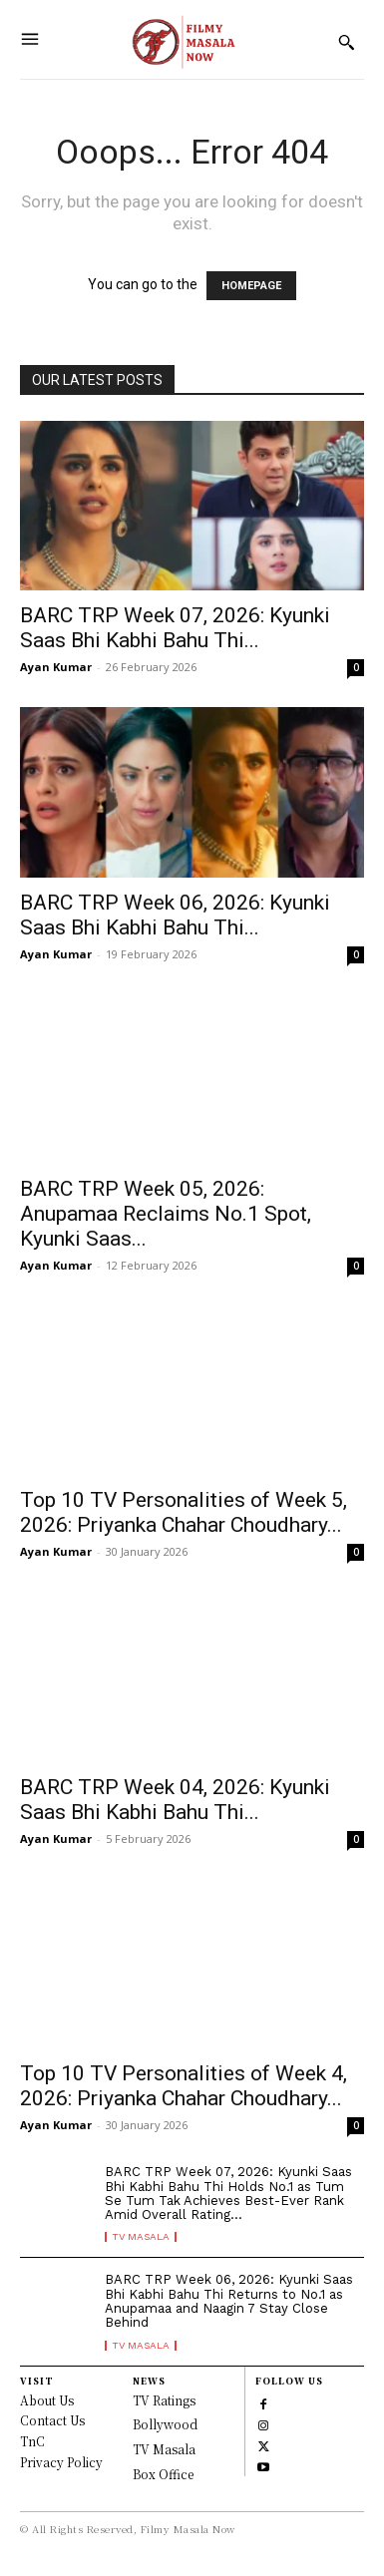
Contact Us (52, 2419)
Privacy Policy (61, 2461)
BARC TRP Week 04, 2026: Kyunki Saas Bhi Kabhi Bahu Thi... (175, 1799)
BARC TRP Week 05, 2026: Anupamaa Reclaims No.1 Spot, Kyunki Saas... (165, 1214)
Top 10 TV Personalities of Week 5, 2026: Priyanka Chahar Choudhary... (183, 1512)
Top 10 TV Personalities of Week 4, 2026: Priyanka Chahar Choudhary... (183, 2085)
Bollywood (165, 2423)
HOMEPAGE (251, 285)
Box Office (163, 2473)
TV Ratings (164, 2400)
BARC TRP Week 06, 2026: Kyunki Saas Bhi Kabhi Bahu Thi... (175, 915)
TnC (32, 2440)
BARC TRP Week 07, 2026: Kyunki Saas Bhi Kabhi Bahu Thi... (175, 627)
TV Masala (141, 2237)
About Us (47, 2400)
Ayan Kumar (56, 666)
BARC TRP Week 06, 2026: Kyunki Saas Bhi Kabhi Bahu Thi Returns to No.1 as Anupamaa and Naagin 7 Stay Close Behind (229, 2301)
